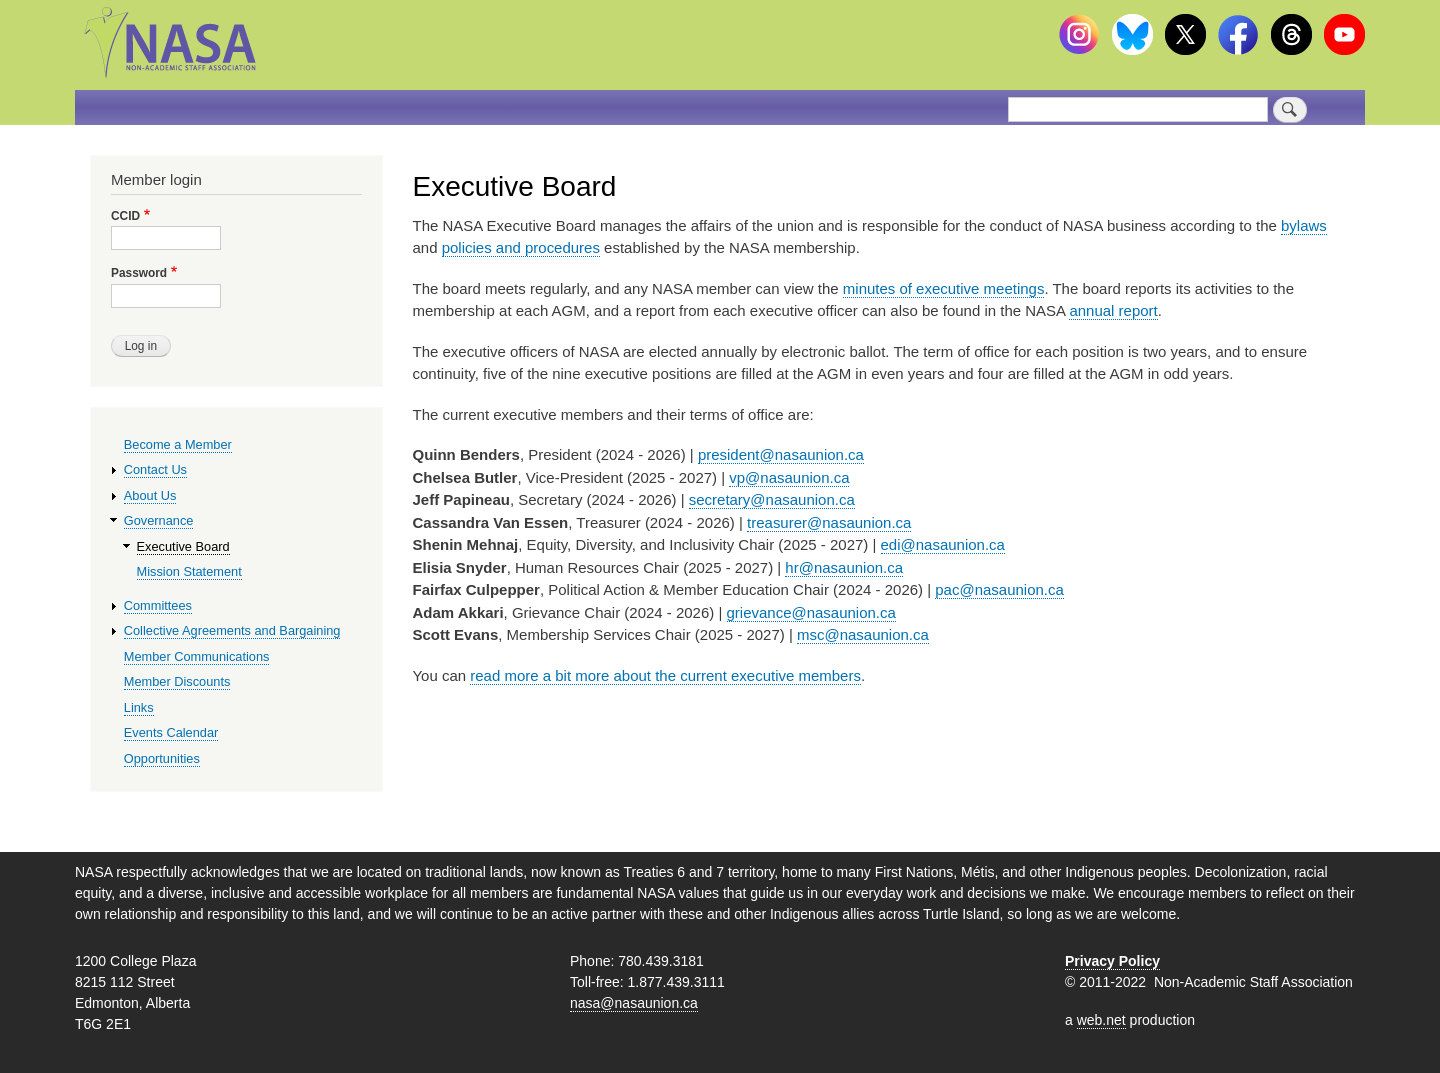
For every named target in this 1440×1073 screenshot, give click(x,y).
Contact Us (155, 469)
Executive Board (183, 546)
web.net (1101, 1020)
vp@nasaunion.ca (789, 477)
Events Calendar (171, 732)
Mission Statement (189, 571)
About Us (150, 495)
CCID (125, 216)
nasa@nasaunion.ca (634, 1003)
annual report (1113, 310)
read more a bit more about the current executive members (665, 675)
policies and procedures (521, 247)
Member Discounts (177, 681)
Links (139, 707)
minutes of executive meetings (944, 288)
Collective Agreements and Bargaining (232, 630)
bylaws (1304, 225)
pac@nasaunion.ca (999, 589)
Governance (159, 520)
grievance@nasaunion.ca (811, 612)
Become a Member (178, 444)
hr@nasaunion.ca (844, 567)
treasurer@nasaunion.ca (829, 522)
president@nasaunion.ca (781, 454)
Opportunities (162, 758)
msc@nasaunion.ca (863, 634)
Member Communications (197, 656)
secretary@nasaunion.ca (772, 499)
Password (139, 273)
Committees (158, 605)
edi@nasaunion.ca (943, 544)
